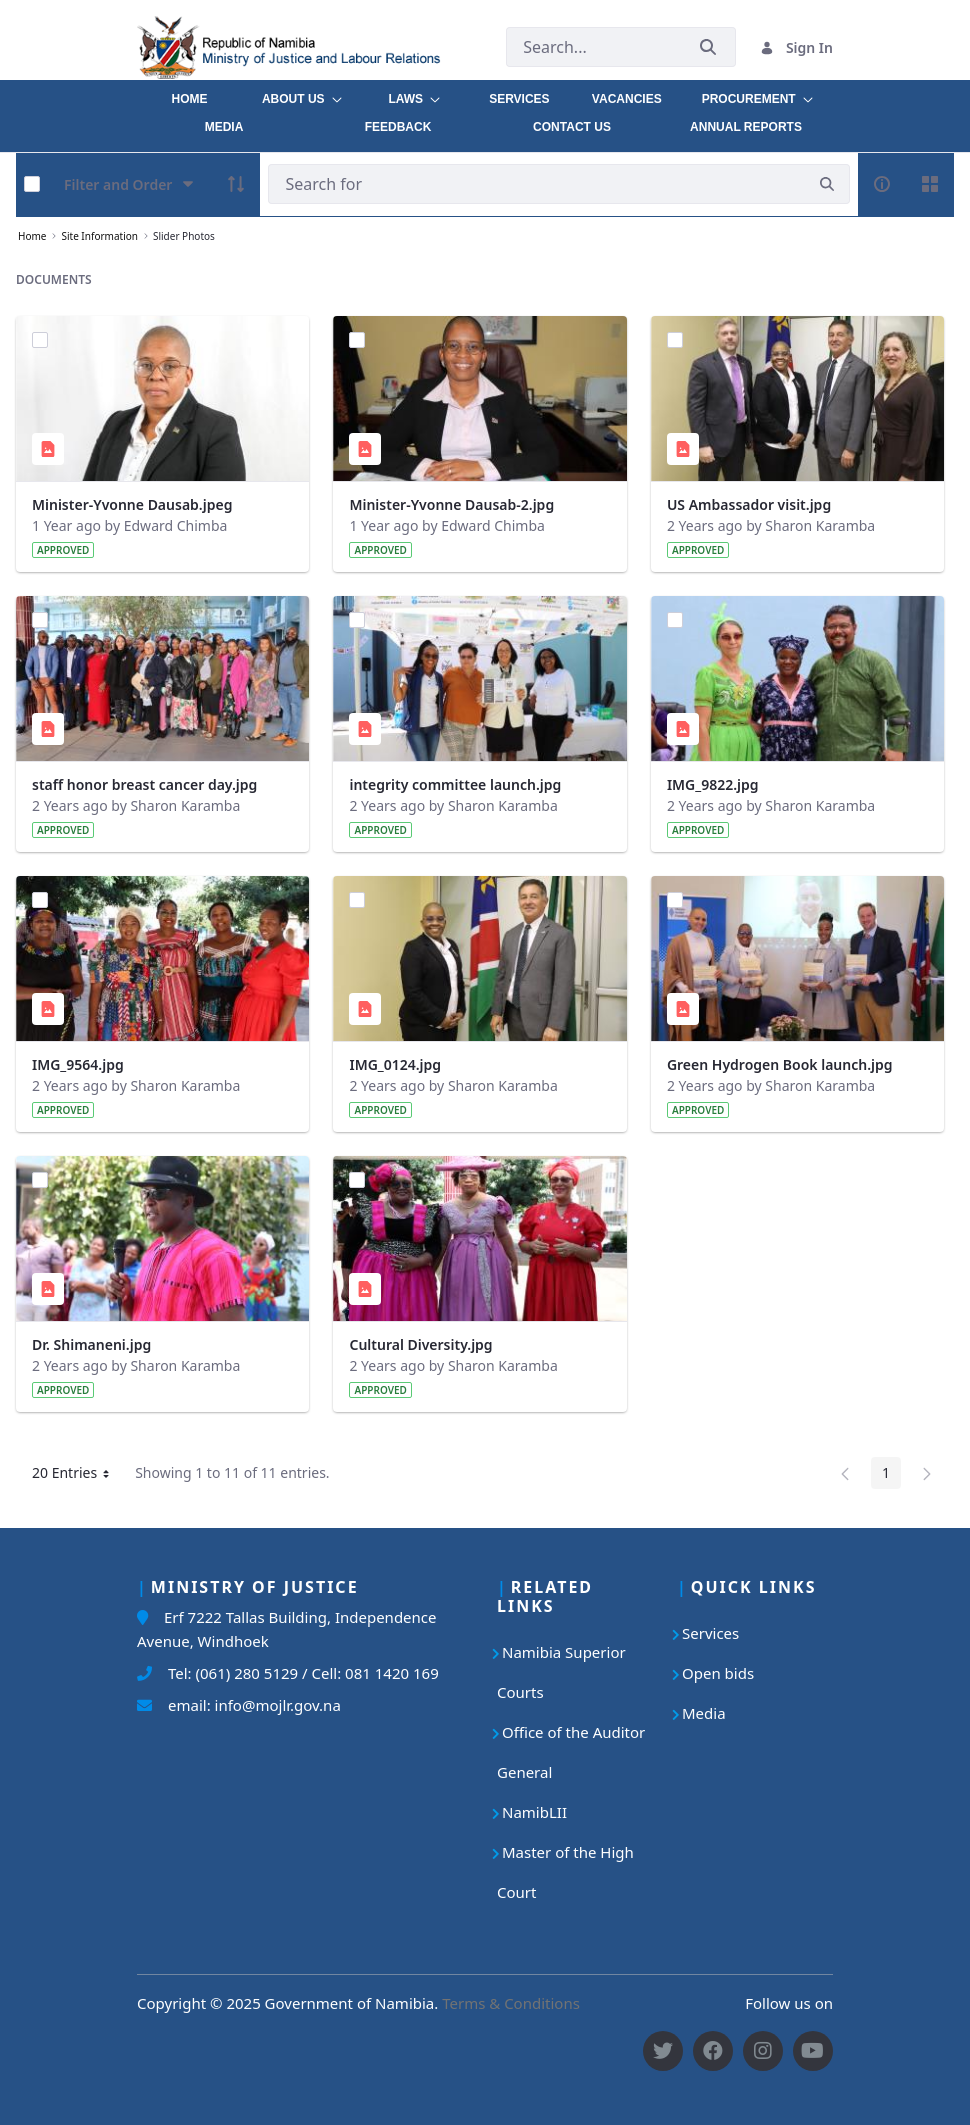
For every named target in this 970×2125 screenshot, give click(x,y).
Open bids (718, 1673)
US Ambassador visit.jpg (749, 504)
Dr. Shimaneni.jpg (91, 1344)
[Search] (536, 184)
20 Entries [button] (78, 1476)
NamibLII (534, 1812)
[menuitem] (189, 94)
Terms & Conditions (511, 2003)
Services (710, 1633)
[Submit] (708, 47)
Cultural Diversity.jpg (420, 1344)
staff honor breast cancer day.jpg (144, 784)
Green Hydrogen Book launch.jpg (780, 1064)
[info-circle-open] (882, 184)
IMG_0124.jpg (395, 1064)
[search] (827, 184)
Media (704, 1713)
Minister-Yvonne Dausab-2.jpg (451, 504)
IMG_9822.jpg (713, 784)
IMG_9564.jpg (78, 1064)
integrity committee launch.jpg (455, 784)
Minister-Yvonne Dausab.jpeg (132, 504)
